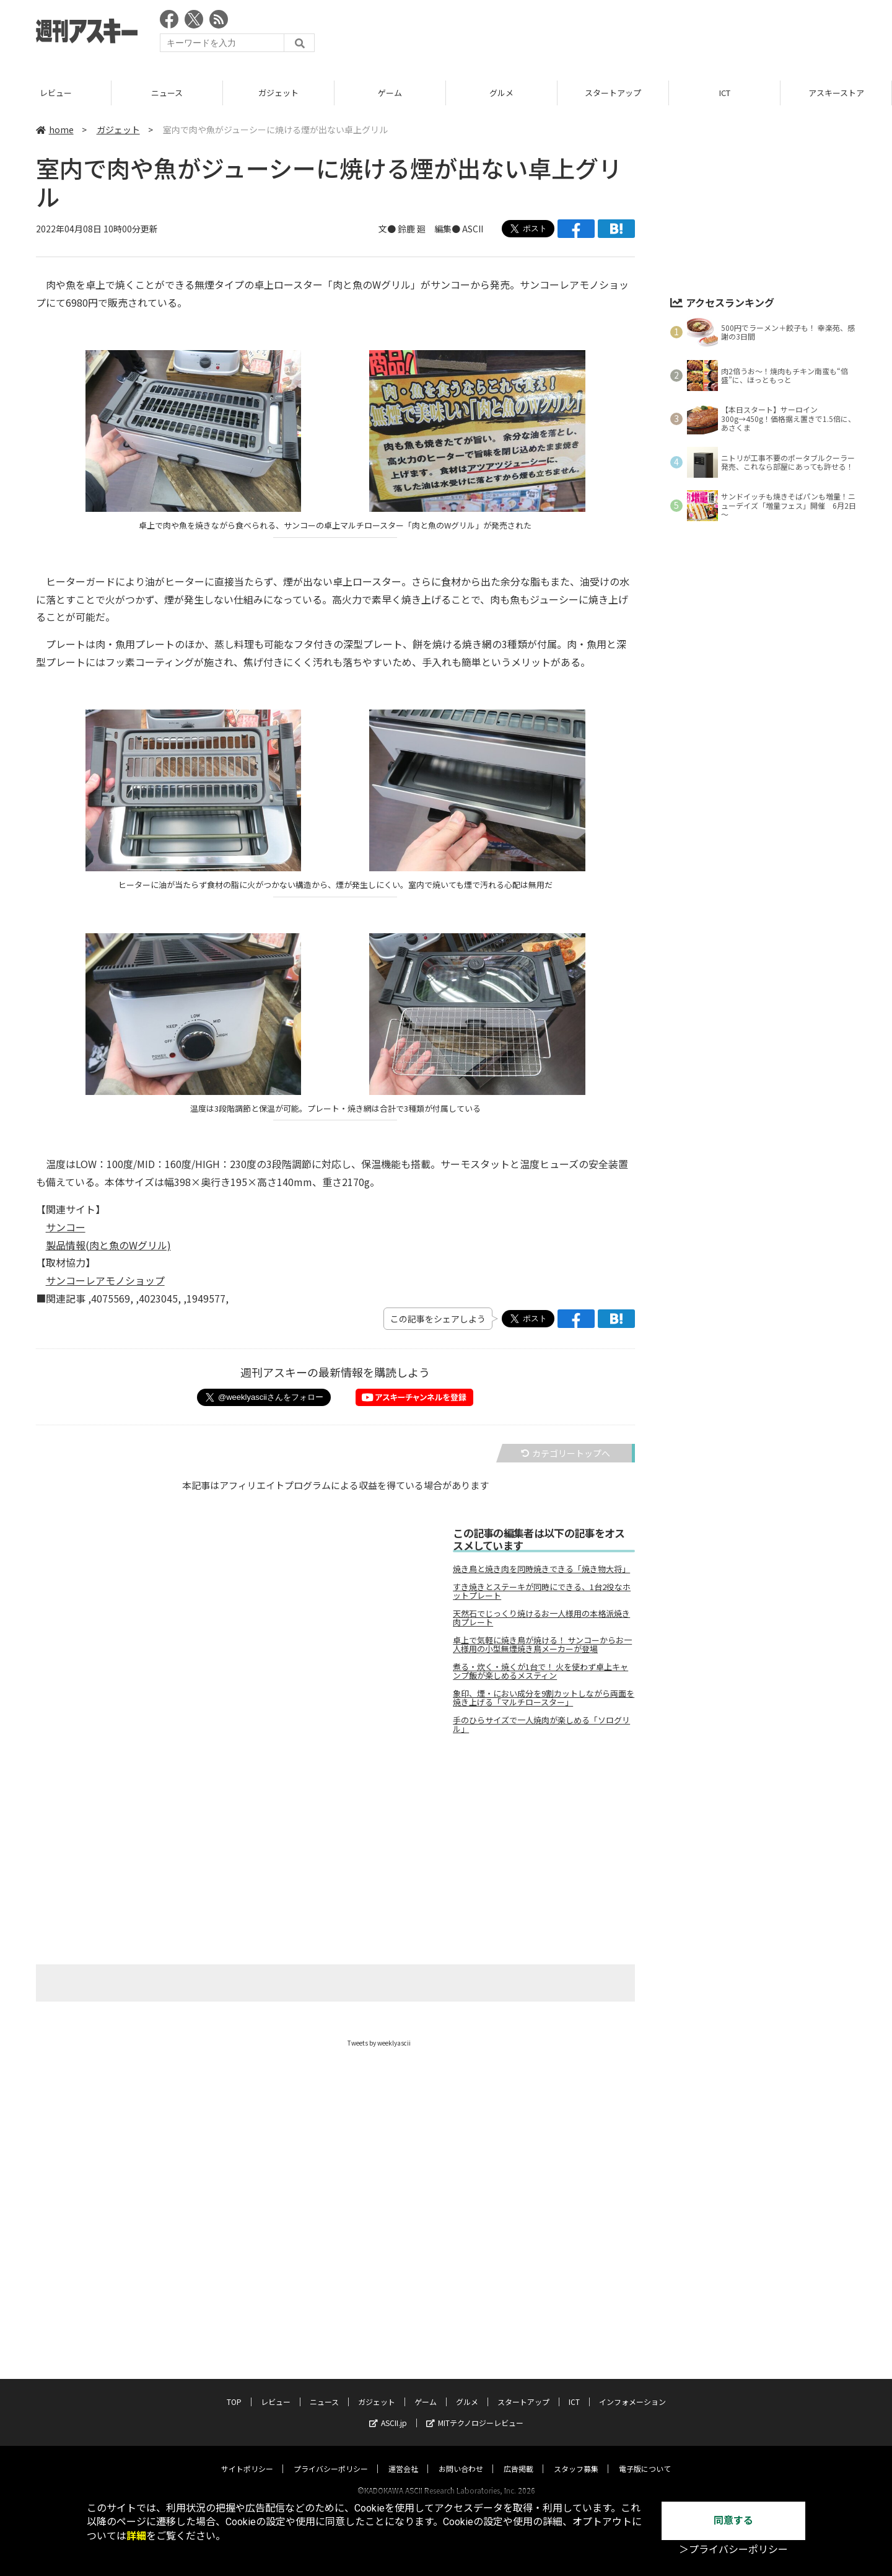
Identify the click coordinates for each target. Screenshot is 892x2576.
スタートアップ (613, 93)
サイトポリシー (247, 2456)
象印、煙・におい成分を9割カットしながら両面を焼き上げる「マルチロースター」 (543, 1698)
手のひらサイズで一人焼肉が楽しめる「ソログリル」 (541, 1724)
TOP (234, 2390)
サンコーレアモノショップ (105, 1280)
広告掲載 (518, 2456)
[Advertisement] (630, 34)
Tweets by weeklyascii (379, 2042)
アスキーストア (836, 93)
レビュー (56, 93)
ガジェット (278, 93)
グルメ (501, 93)
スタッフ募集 (576, 2456)
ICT (724, 93)
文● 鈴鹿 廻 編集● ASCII (430, 228)
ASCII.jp (388, 2411)
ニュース (167, 93)
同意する (733, 2520)
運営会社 (403, 2456)
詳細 (136, 2536)
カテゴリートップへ (565, 1453)
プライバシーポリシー (331, 2456)
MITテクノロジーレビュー (474, 2411)
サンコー (65, 1227)
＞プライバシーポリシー (733, 2550)
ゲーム (390, 93)
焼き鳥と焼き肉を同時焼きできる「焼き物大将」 (541, 1569)
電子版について (645, 2456)
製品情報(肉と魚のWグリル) (108, 1244)
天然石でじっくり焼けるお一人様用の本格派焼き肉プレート (541, 1618)
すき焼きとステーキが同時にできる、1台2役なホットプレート (542, 1591)
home (55, 129)
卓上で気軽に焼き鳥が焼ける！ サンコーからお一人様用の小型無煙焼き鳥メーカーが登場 (542, 1644)
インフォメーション (632, 2390)
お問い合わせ (461, 2456)
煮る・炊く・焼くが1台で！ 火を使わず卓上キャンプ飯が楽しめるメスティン (540, 1671)
